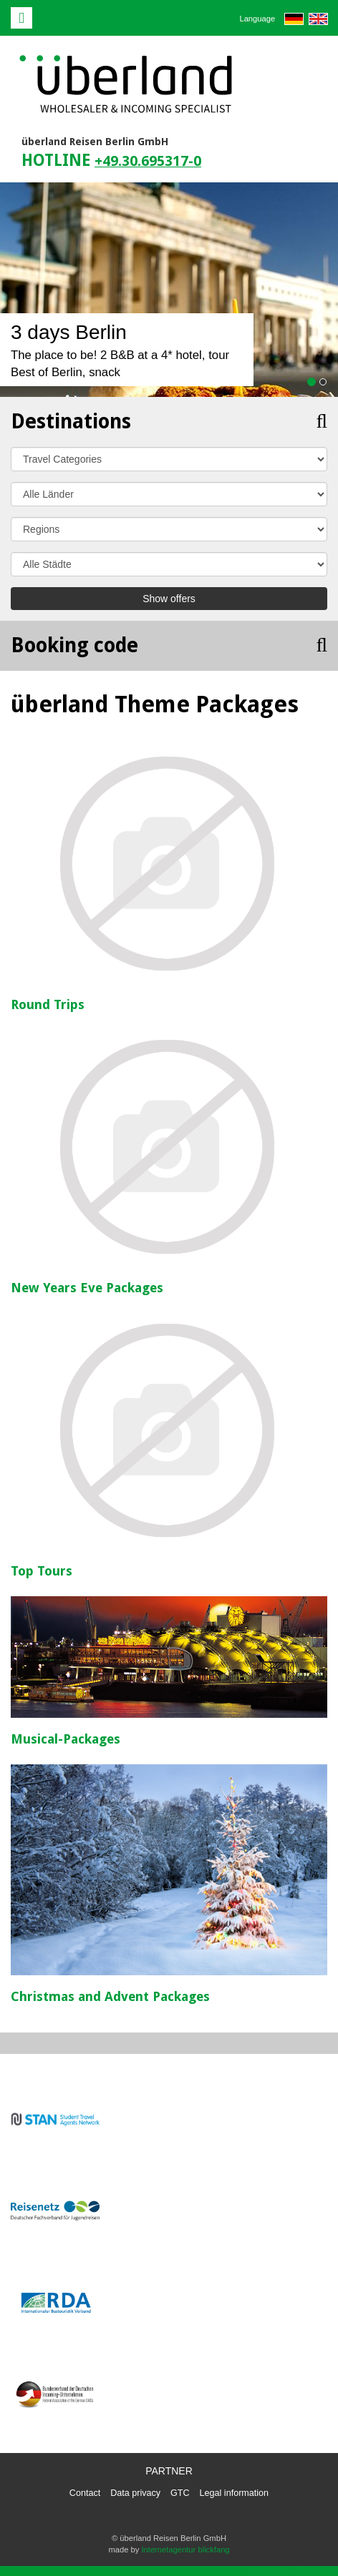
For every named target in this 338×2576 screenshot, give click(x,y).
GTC (180, 2493)
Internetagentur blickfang (185, 2549)
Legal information (234, 2493)
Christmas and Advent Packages (110, 1996)
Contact (84, 2493)
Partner (169, 2471)
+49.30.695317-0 (148, 161)
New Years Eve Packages (87, 1287)
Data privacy (135, 2493)
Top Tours (41, 1570)
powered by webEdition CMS (292, 2571)
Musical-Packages (65, 1738)
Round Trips (47, 1004)
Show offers (169, 598)
